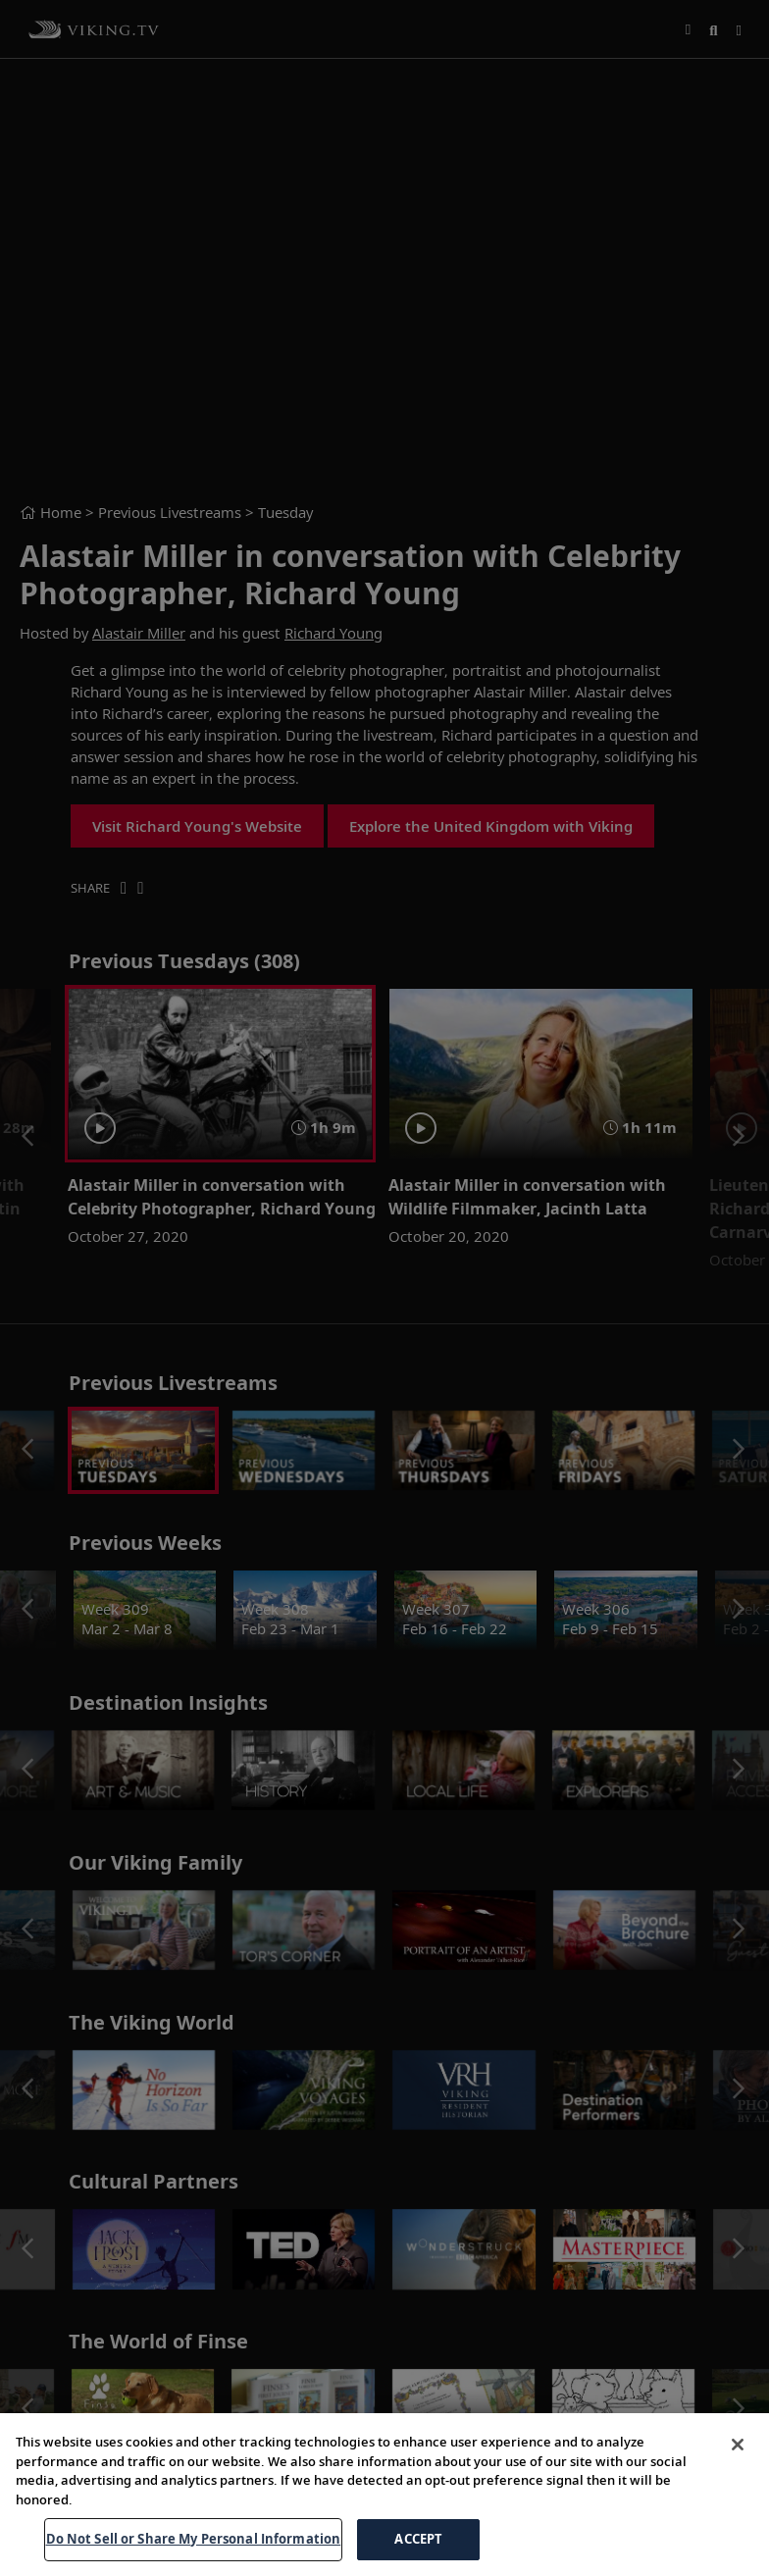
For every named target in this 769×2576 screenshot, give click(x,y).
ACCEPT (418, 2539)
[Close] (737, 2444)
